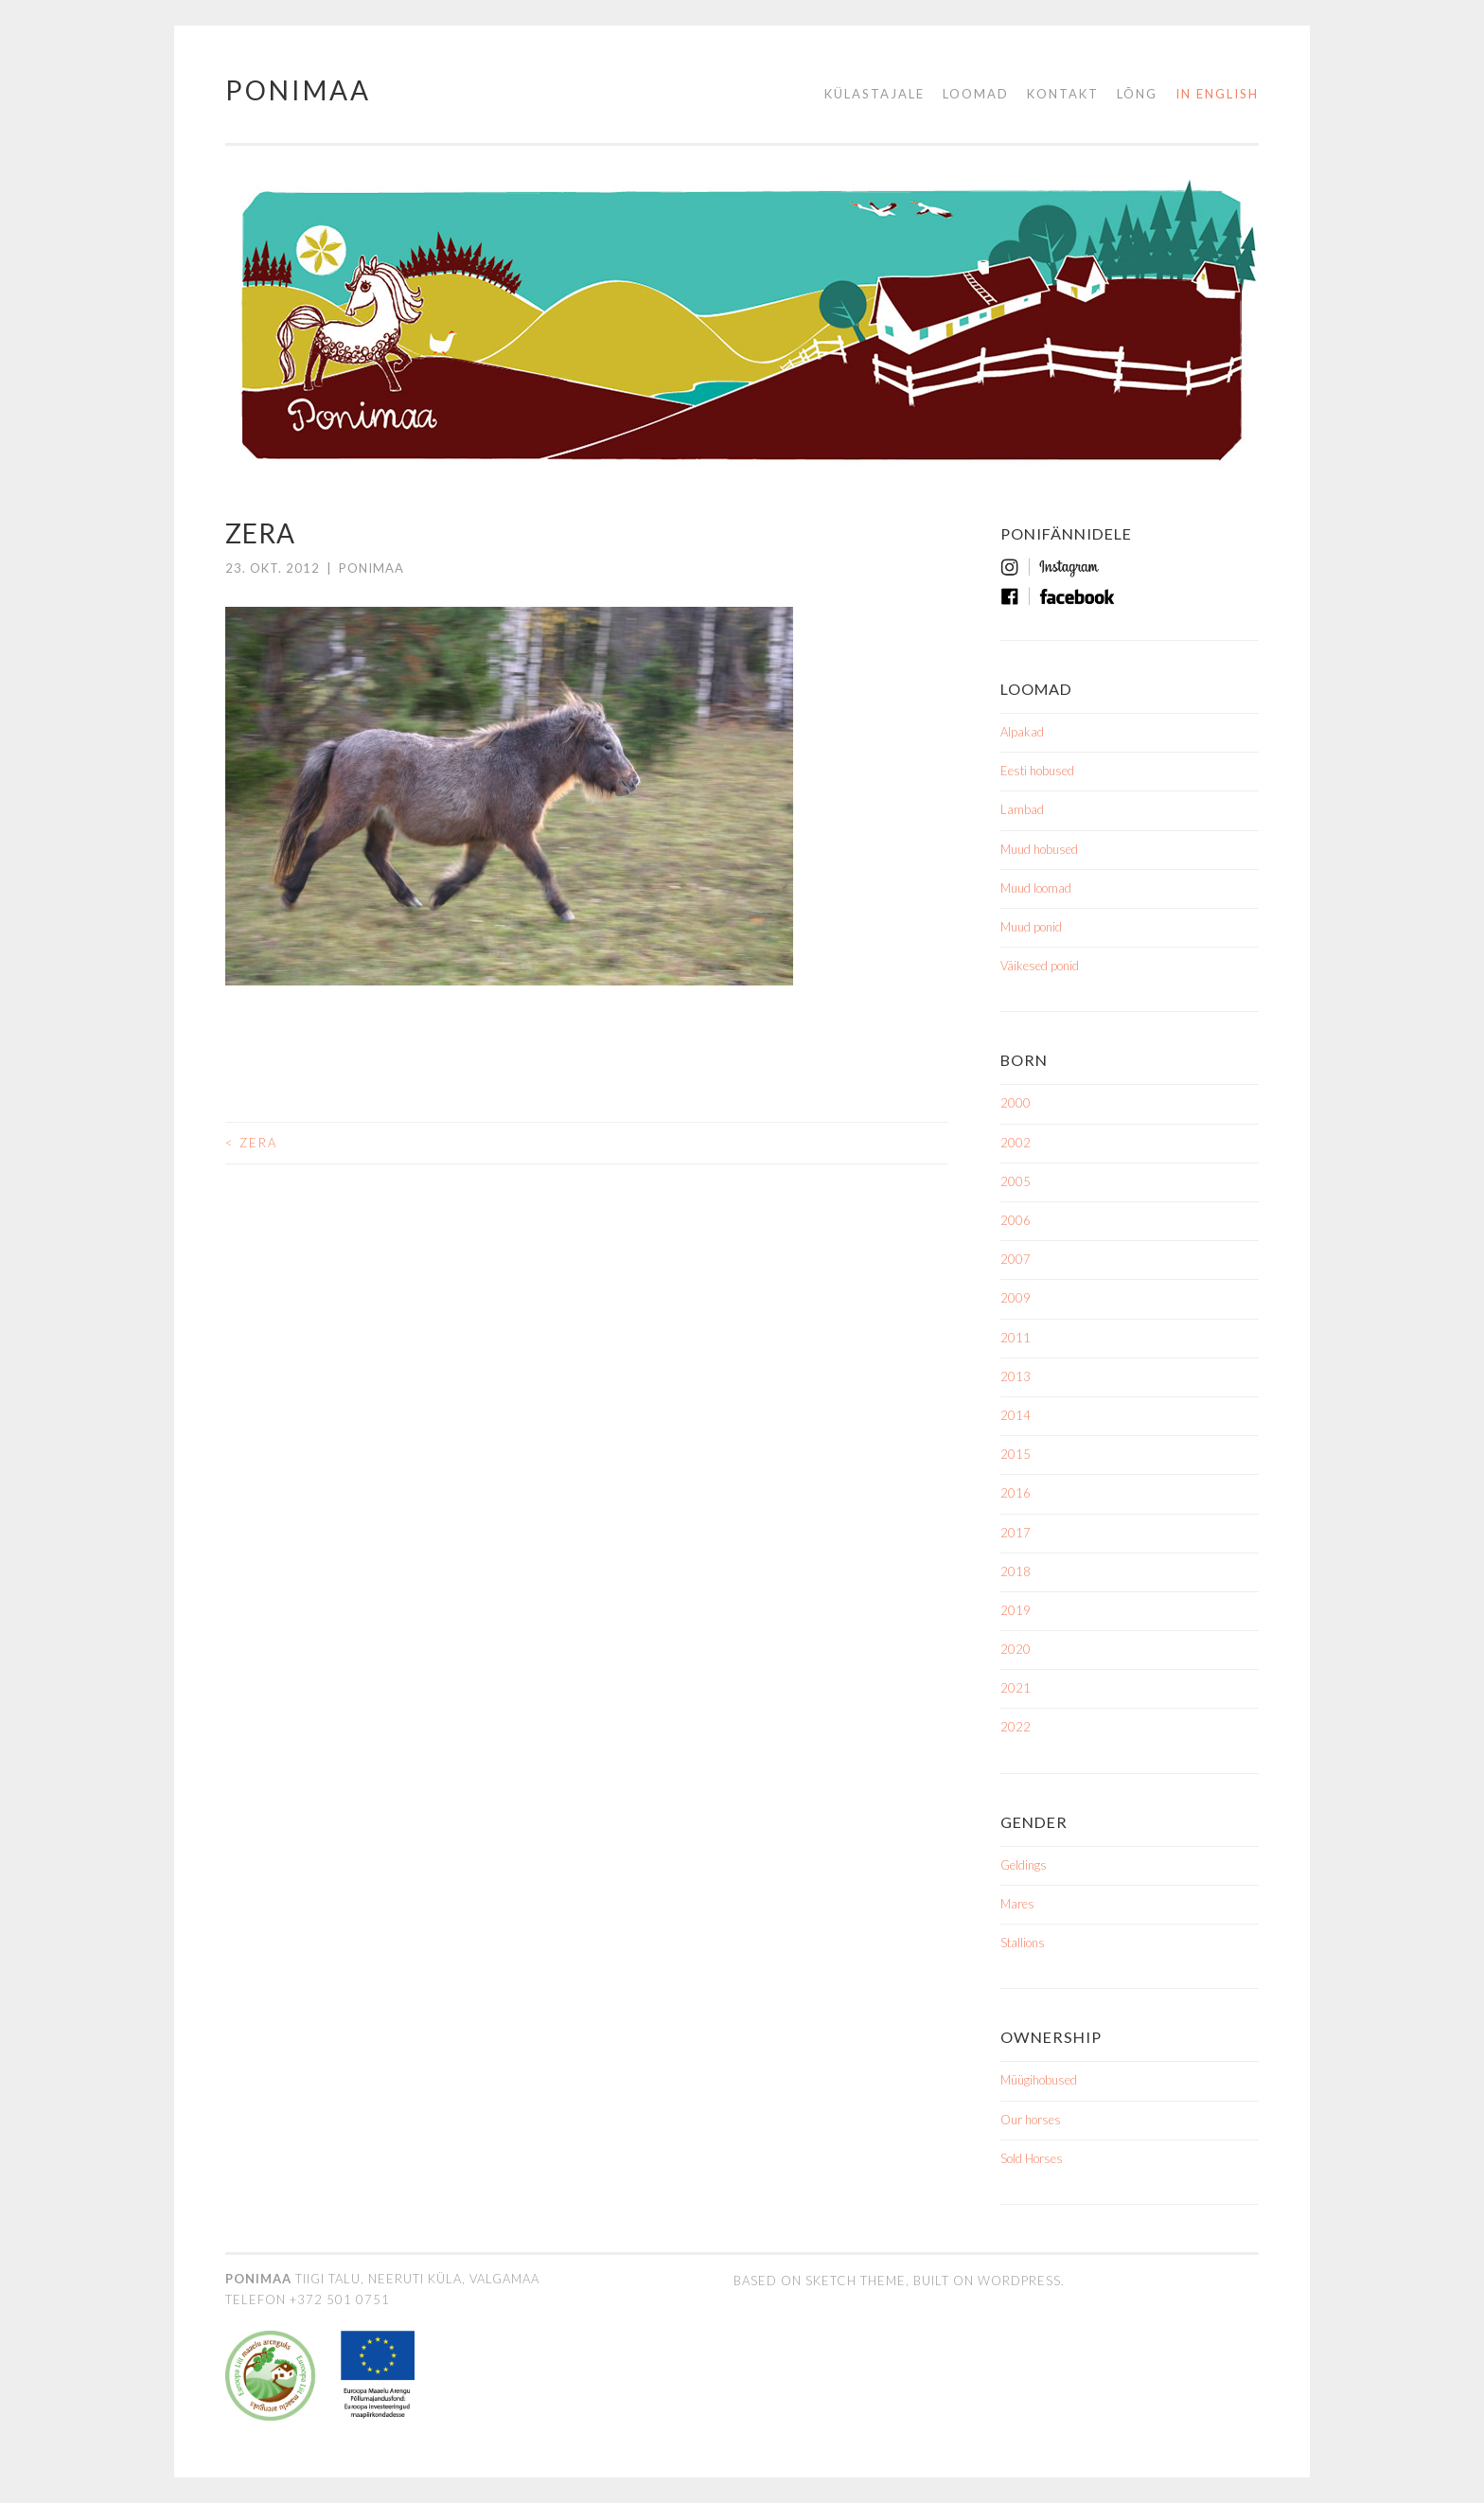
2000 (1015, 1102)
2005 (1015, 1181)
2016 (1015, 1492)
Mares (1017, 1903)
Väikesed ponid (1039, 965)
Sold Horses (1031, 2158)
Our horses (1030, 2119)
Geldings (1023, 1865)
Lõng (1137, 93)
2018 (1015, 1571)
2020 (1015, 1649)
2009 (1015, 1297)
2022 (1015, 1726)
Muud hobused (1039, 849)
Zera (251, 1141)
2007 (1015, 1259)
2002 (1015, 1142)
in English (1217, 93)
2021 (1015, 1687)
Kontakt (1063, 93)
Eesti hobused (1037, 770)
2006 (1015, 1220)
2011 (1015, 1337)
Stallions (1022, 1942)
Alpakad (1022, 731)
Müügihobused (1038, 2079)
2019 (1015, 1610)
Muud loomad (1035, 888)
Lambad (1022, 809)
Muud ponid (1031, 926)
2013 (1015, 1376)
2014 (1015, 1415)
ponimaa (371, 568)
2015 (1015, 1454)
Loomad (976, 93)
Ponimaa (298, 90)
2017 (1015, 1532)
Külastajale (874, 93)
